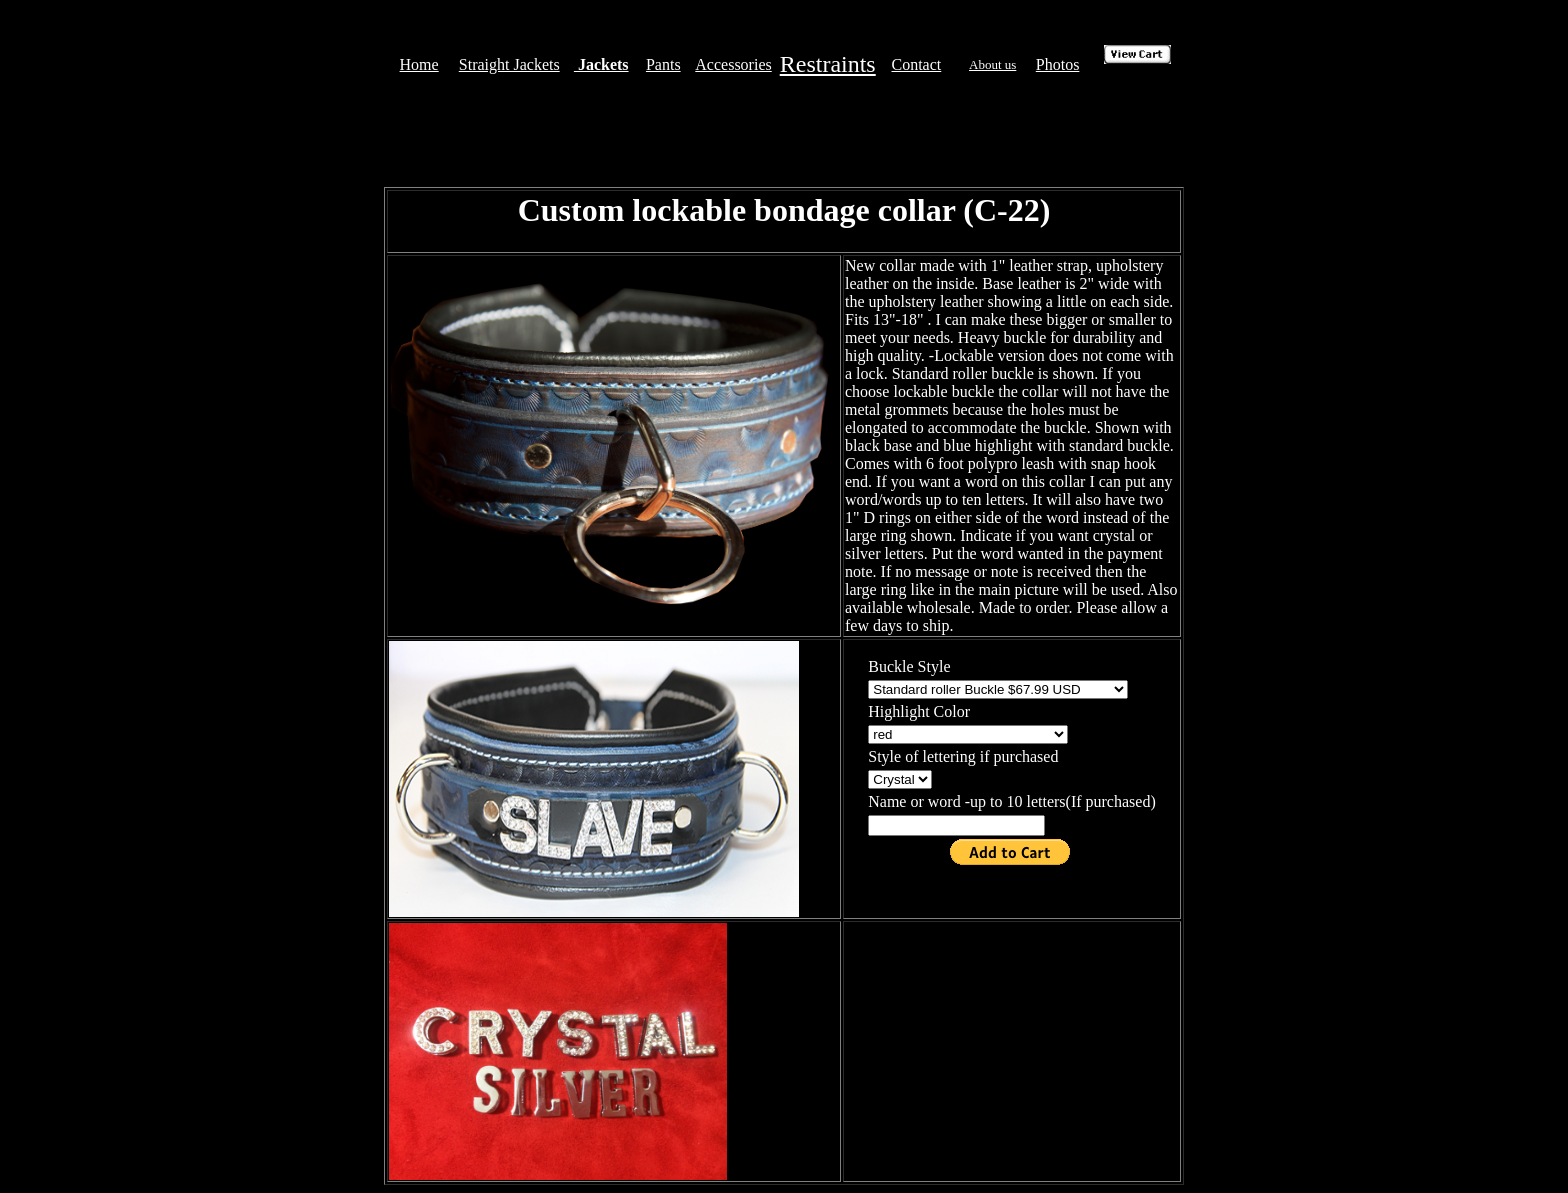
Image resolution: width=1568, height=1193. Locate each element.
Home (419, 64)
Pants (663, 64)
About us (992, 64)
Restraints (828, 64)
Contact (917, 64)
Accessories (733, 64)
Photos (1058, 64)
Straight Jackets (509, 64)
